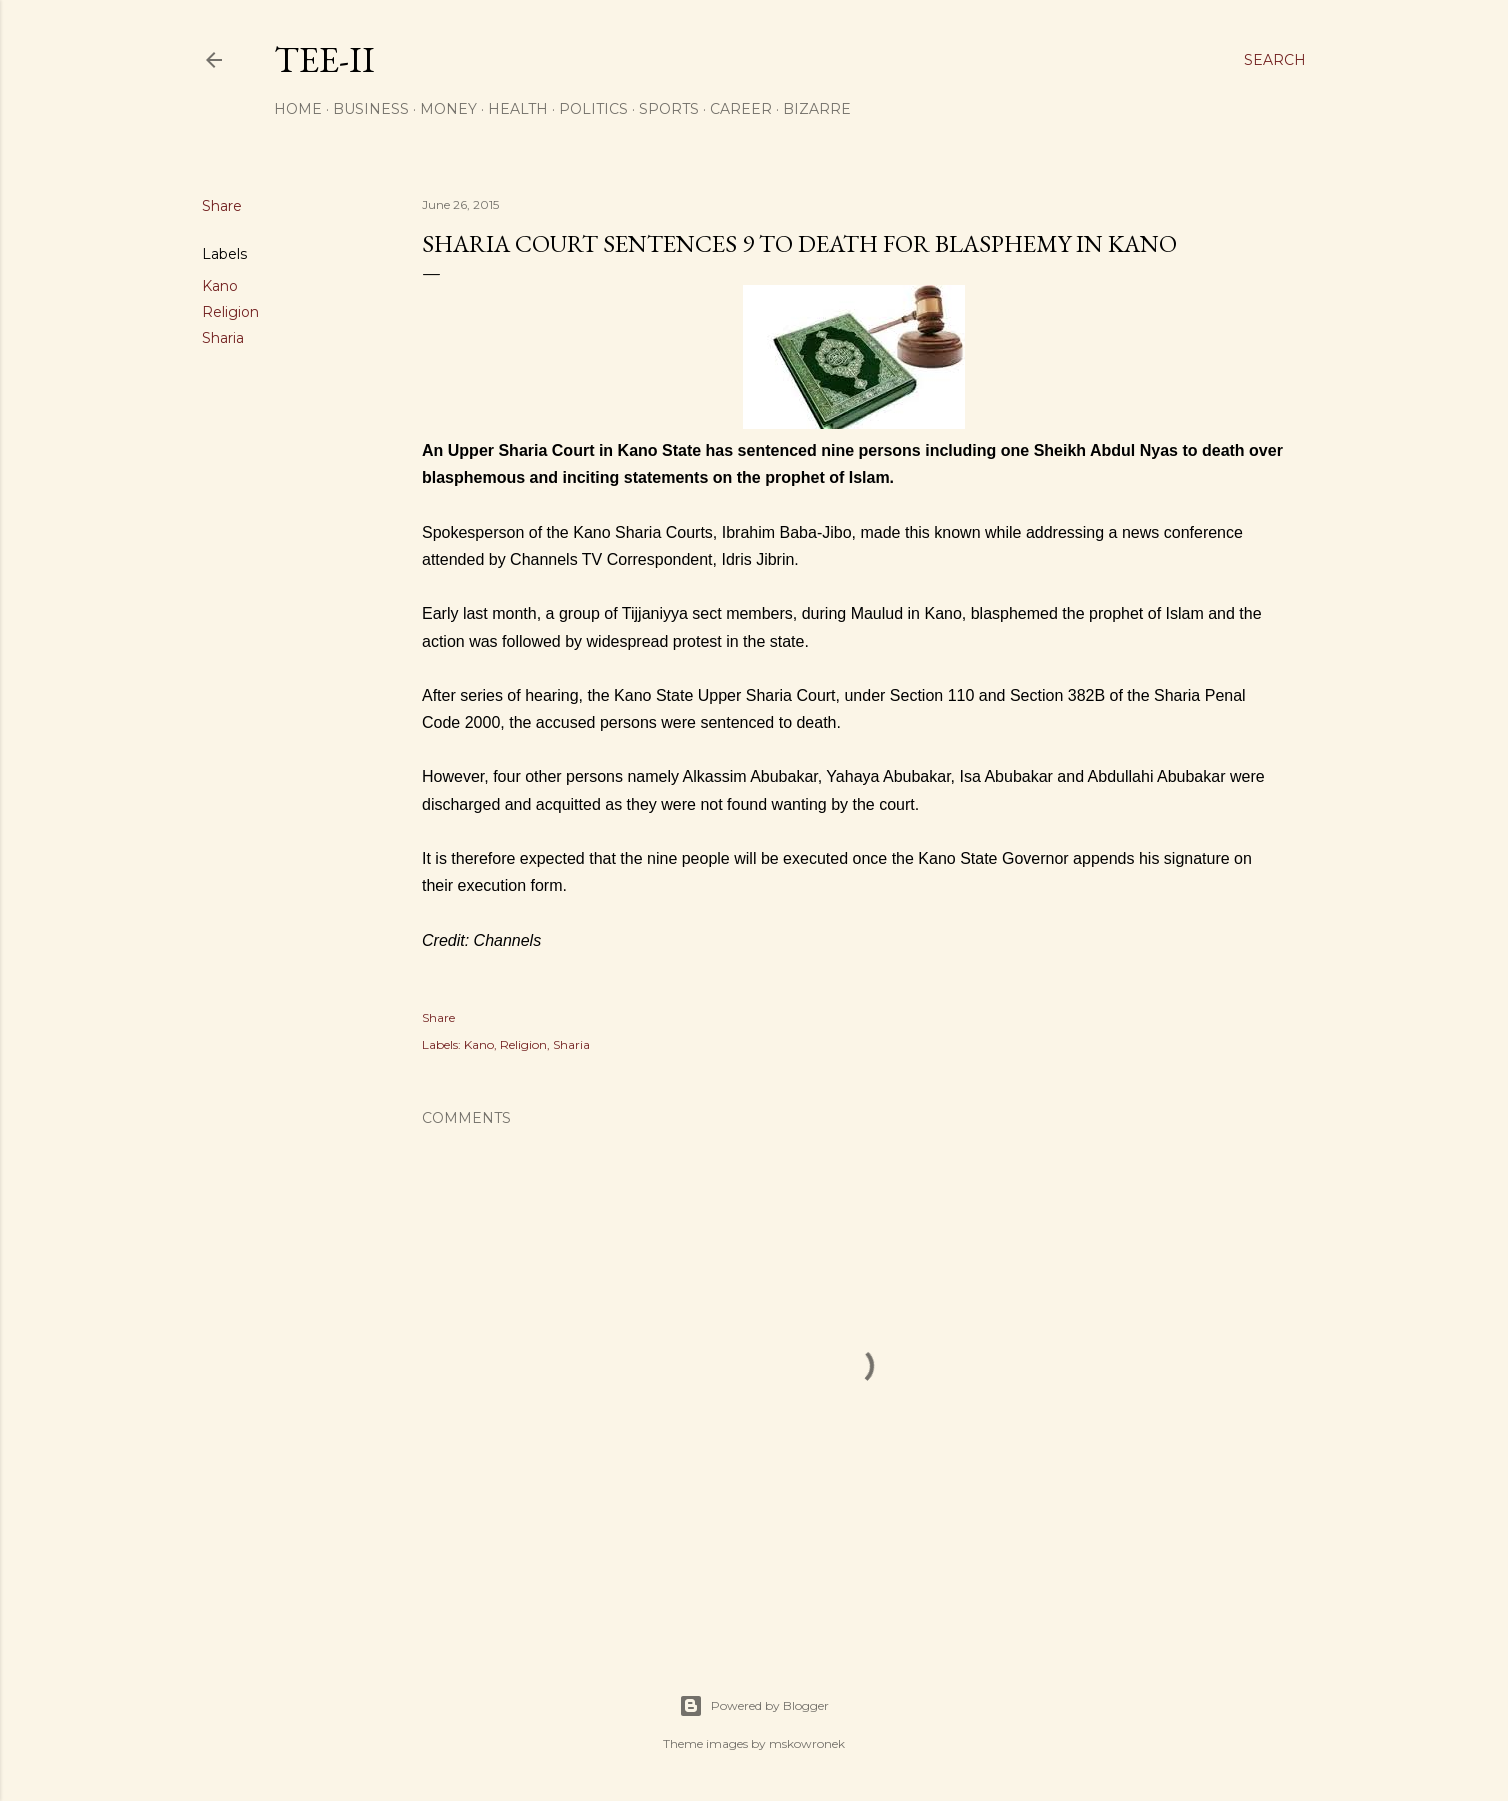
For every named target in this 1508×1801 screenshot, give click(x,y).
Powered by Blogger (754, 1706)
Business (371, 109)
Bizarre (817, 109)
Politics (593, 109)
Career (741, 109)
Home (298, 109)
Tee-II (324, 59)
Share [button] (222, 206)
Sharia (223, 338)
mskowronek (807, 1743)
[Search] (1275, 60)
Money (448, 109)
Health (518, 109)
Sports (669, 109)
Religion (230, 312)
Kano (220, 286)
